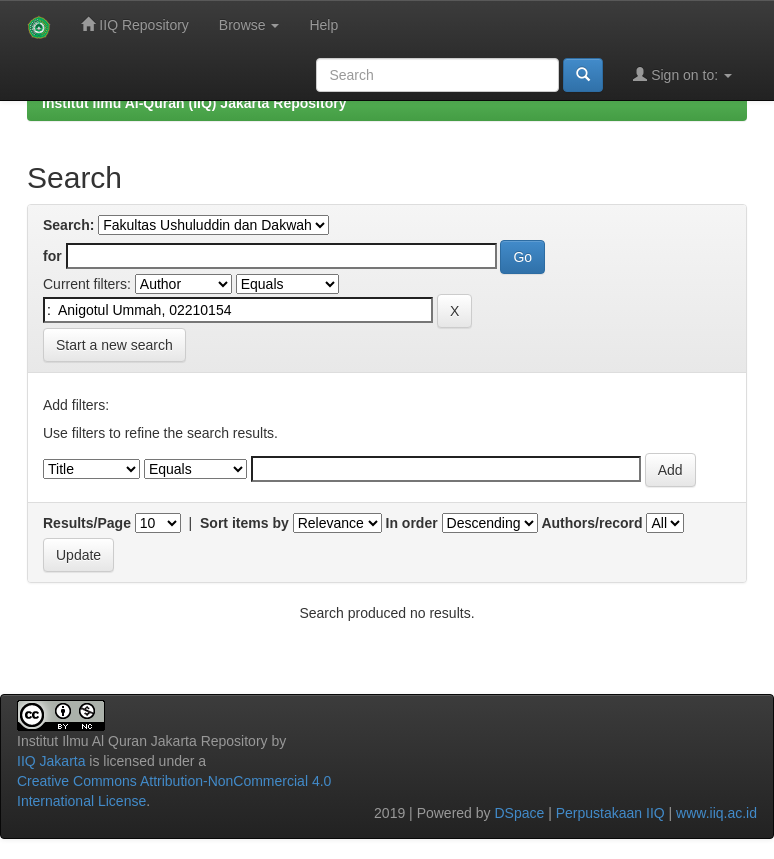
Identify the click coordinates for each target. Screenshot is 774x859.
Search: (68, 225)
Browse (249, 25)
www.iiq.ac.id (716, 813)
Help (323, 25)
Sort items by (244, 523)
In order (412, 523)
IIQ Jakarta (51, 761)
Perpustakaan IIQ (610, 813)
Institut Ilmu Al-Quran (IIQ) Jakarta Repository (194, 103)
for (52, 256)
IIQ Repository (134, 24)
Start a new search (114, 345)
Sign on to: (682, 74)
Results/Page (87, 523)
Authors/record (591, 523)
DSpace (519, 813)
